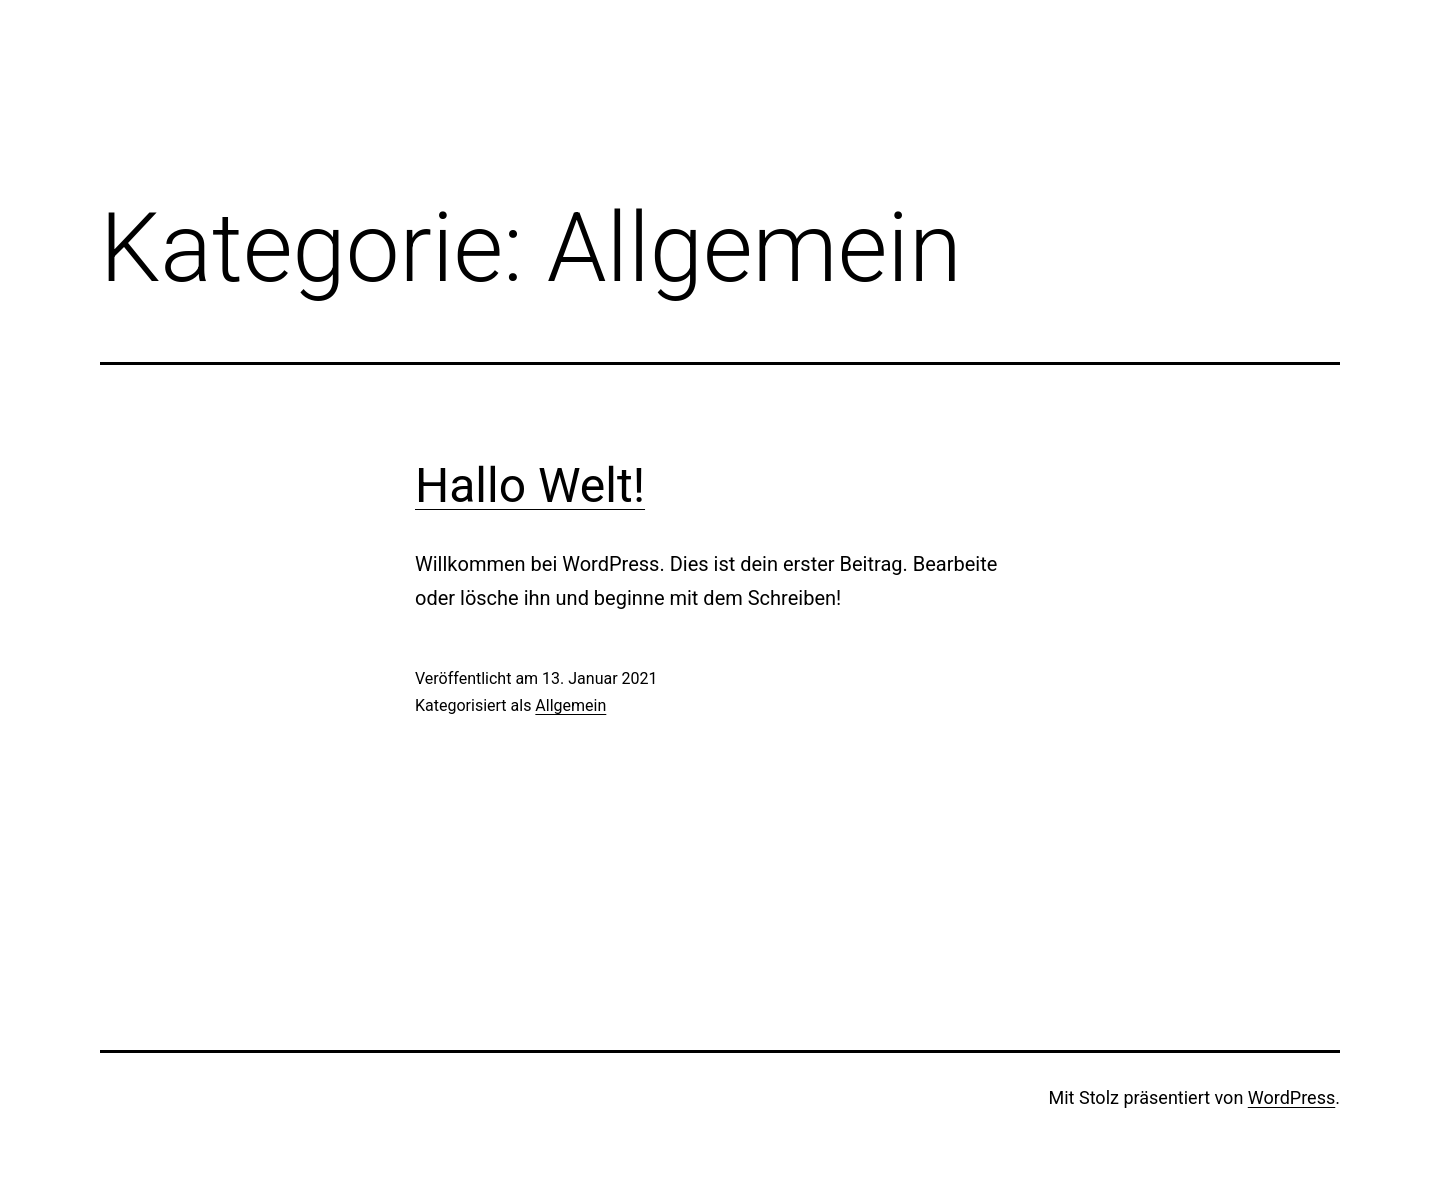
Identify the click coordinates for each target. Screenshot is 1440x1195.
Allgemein (570, 705)
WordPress (1291, 1097)
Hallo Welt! (530, 485)
